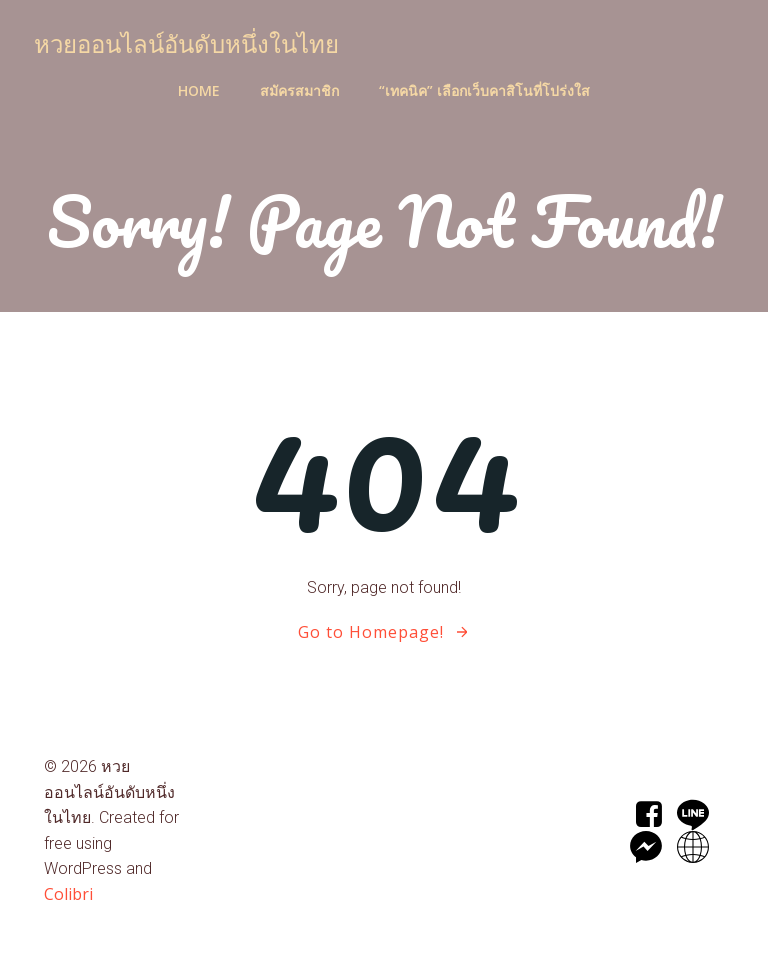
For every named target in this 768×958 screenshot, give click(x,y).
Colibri (68, 894)
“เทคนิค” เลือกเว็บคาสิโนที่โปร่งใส (484, 90)
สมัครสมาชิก (299, 90)
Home (199, 90)
